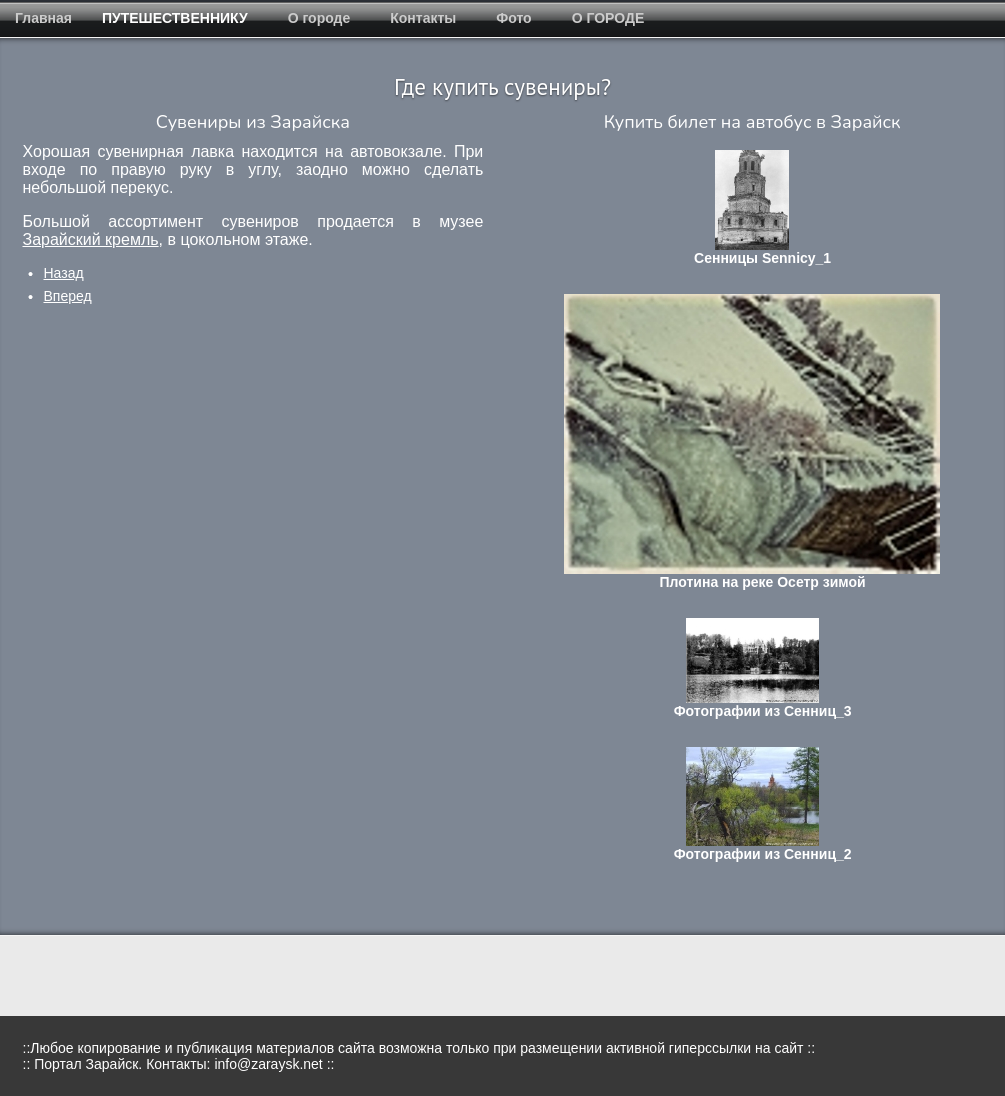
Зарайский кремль (91, 239)
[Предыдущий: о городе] (64, 273)
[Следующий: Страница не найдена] (68, 296)
